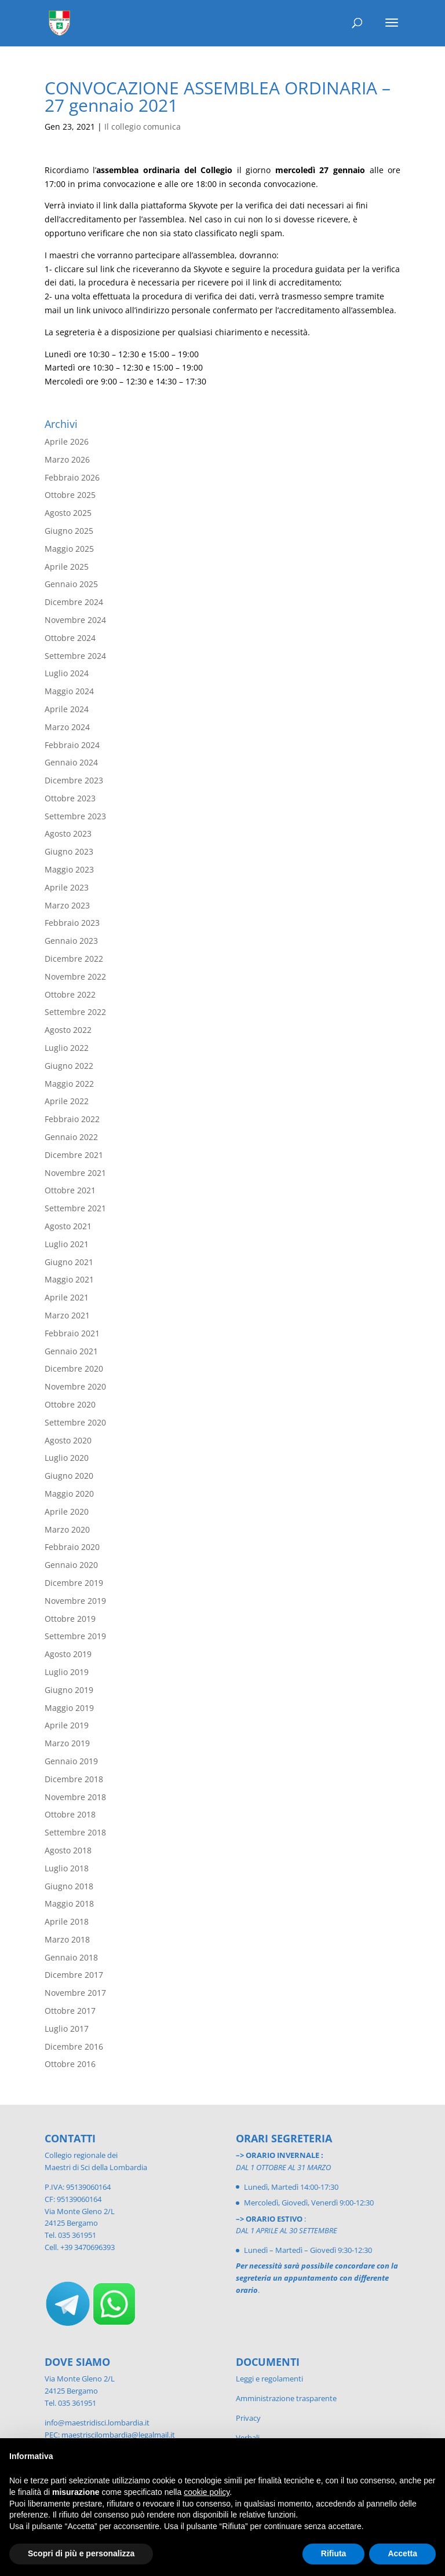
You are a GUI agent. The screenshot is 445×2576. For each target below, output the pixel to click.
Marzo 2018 (67, 1939)
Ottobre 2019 (70, 1618)
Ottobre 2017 (70, 2010)
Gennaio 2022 (71, 1136)
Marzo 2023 (67, 905)
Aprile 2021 (67, 1297)
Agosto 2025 (68, 512)
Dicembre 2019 (74, 1582)
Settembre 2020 (75, 1422)
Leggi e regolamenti (269, 2378)
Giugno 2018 (69, 1886)
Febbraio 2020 (72, 1546)
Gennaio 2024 (71, 762)
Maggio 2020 (69, 1493)
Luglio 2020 (67, 1457)
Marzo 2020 (67, 1529)
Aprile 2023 (67, 887)
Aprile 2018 (67, 1921)
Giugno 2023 (69, 851)
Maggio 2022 (69, 1083)
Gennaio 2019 (71, 1761)
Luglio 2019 (67, 1671)
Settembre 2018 (75, 1832)
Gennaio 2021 (71, 1351)
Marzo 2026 (67, 459)
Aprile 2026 (67, 441)
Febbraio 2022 (72, 1118)
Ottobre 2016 (70, 2063)
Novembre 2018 (75, 1796)
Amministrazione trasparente (286, 2398)
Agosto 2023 (68, 833)
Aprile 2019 (67, 1725)
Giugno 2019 (69, 1689)
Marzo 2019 (67, 1743)
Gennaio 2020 (71, 1564)
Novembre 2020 (75, 1386)
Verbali (248, 2437)
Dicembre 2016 (74, 2046)
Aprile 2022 (67, 1100)
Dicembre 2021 (74, 1154)
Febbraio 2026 (72, 477)
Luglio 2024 (67, 673)
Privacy (248, 2418)
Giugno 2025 (69, 530)
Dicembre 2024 (74, 601)
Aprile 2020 (67, 1511)
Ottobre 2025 (70, 494)
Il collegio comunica (142, 126)
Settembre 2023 (75, 816)
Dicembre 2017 (74, 1974)
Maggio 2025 (69, 548)
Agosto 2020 (68, 1440)
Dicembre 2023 (74, 780)
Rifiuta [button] (333, 2553)
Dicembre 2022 (74, 958)
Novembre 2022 (75, 976)
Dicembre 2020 (74, 1368)
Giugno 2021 (69, 1261)
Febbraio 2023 (72, 922)
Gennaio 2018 (71, 1957)
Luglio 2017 (67, 2028)
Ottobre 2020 (70, 1404)
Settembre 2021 (75, 1208)
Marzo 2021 (67, 1315)
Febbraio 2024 (72, 744)
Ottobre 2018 (70, 1814)
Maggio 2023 (69, 869)
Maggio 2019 (69, 1707)
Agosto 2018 (68, 1850)
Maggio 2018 (69, 1903)
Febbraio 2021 (72, 1333)
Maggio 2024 (69, 691)
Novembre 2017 (75, 1992)
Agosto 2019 (68, 1653)
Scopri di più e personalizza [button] (81, 2553)
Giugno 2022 (69, 1065)
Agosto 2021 (68, 1226)
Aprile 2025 (67, 566)
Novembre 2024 (75, 619)
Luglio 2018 (67, 1868)
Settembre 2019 (75, 1635)
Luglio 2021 (67, 1243)
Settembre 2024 (75, 655)
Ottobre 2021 (70, 1190)
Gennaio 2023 (71, 940)
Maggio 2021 (69, 1279)
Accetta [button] (402, 2553)
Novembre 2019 (75, 1600)
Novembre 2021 (75, 1172)
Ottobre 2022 (70, 994)
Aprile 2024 (67, 708)
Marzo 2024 (67, 726)
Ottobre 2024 (70, 637)
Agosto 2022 (68, 1029)
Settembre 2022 (75, 1011)
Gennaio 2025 (71, 583)
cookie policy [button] (206, 2492)
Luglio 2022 (67, 1047)
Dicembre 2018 (74, 1778)
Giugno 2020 (69, 1475)
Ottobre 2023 (70, 798)
